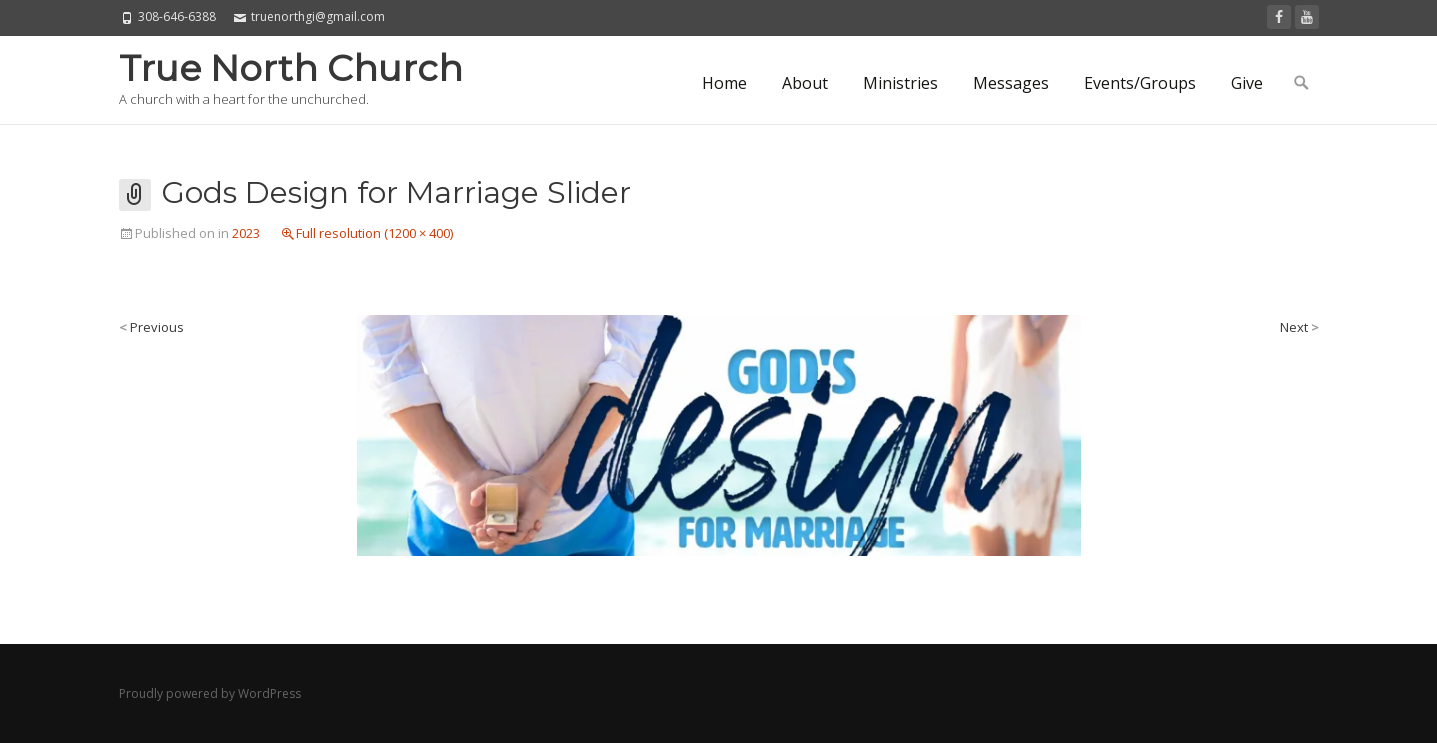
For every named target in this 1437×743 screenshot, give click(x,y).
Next (1299, 327)
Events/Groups (1140, 83)
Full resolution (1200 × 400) (374, 233)
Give (1247, 83)
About (805, 83)
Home (724, 83)
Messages (1011, 83)
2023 (246, 233)
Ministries (900, 83)
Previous (151, 327)
